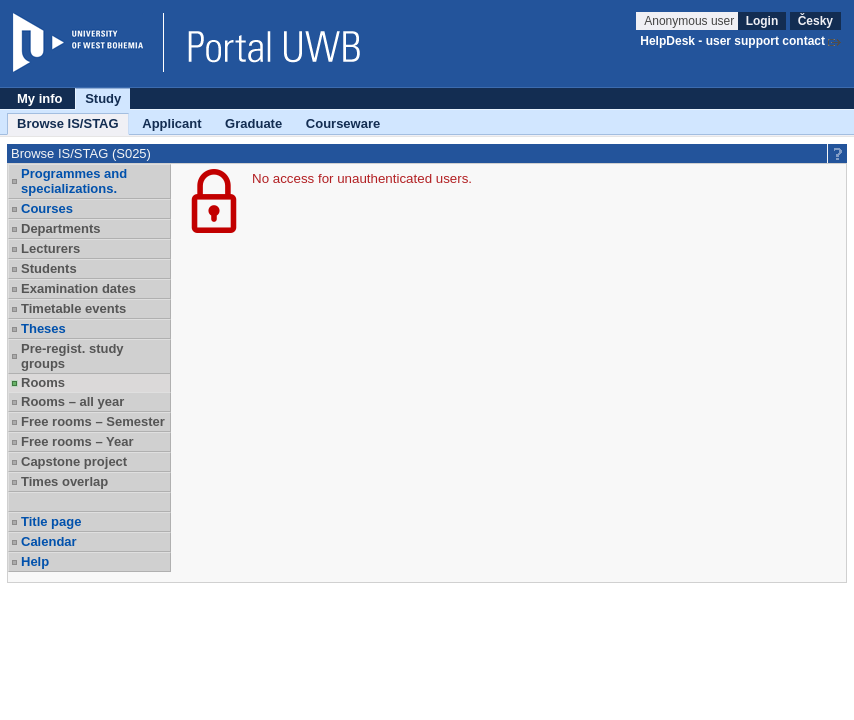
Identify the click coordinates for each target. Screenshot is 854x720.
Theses (43, 328)
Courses (47, 208)
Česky (815, 21)
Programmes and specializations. (74, 181)
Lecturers (50, 248)
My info (40, 98)
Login (762, 21)
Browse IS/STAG (68, 123)
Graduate (253, 123)
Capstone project (74, 461)
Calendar (49, 541)
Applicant (171, 123)
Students (49, 268)
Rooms (43, 382)
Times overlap (64, 481)
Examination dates (78, 288)
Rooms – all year (72, 401)
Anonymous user (690, 21)
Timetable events (73, 308)
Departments (60, 228)
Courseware (343, 123)
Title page (51, 521)
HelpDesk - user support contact (732, 41)
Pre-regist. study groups (72, 356)
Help (35, 561)
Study (103, 98)
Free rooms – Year (77, 441)
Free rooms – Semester (93, 421)
